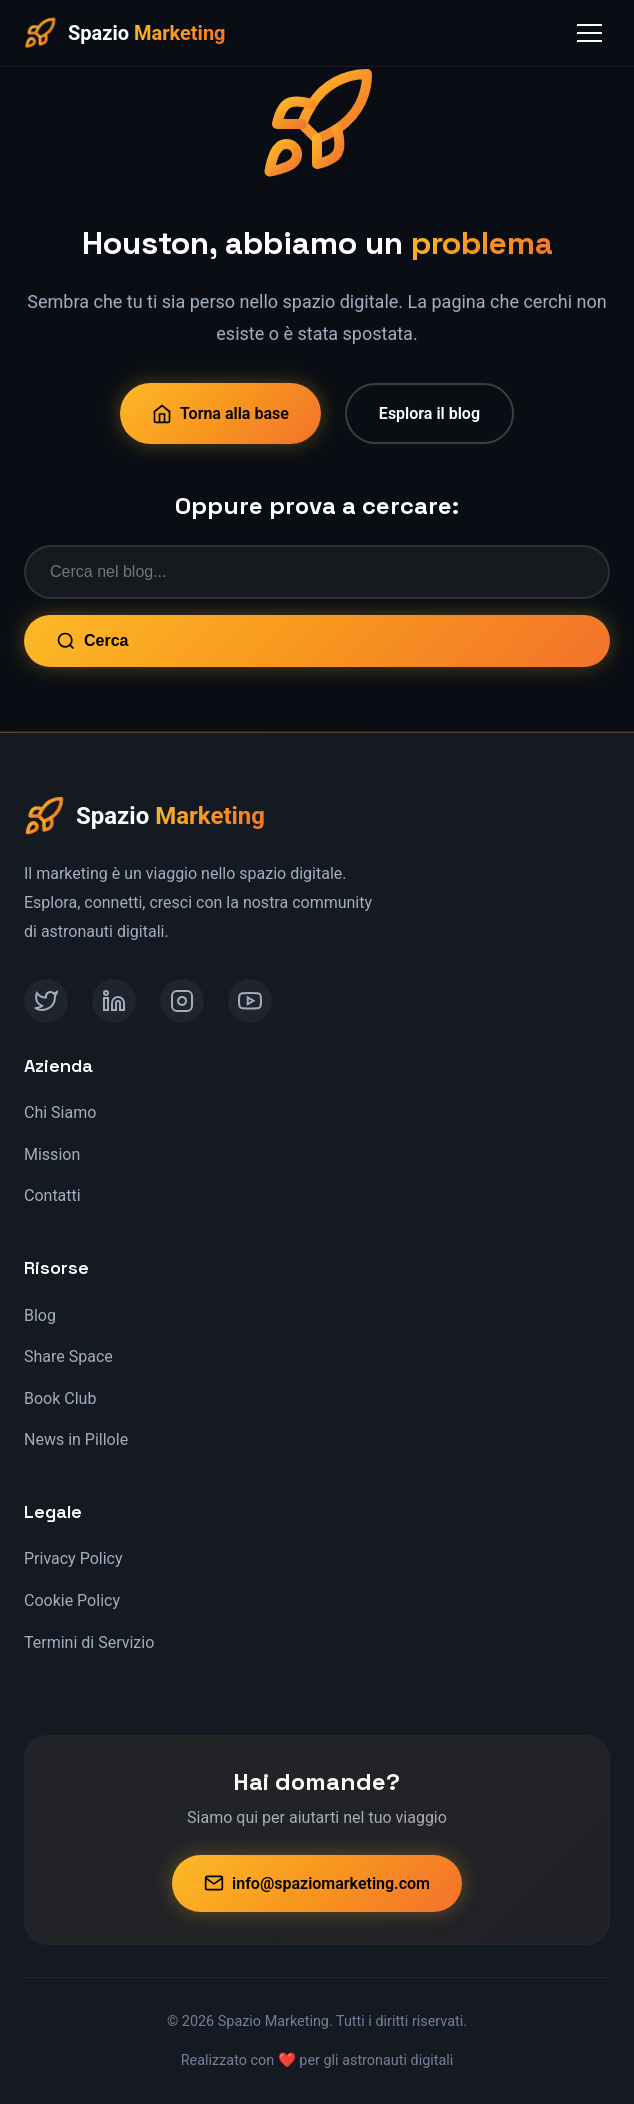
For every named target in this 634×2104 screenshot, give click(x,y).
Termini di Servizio (89, 1642)
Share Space (68, 1356)
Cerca (92, 641)
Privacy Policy (73, 1558)
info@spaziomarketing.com (317, 1883)
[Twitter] (46, 1001)
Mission (52, 1154)
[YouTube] (250, 1001)
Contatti (52, 1195)
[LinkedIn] (114, 1001)
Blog (40, 1315)
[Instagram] (182, 1001)
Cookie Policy (72, 1600)
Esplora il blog (429, 413)
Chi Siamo (60, 1112)
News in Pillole (76, 1439)
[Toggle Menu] (589, 33)
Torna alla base (220, 414)
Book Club (60, 1398)
